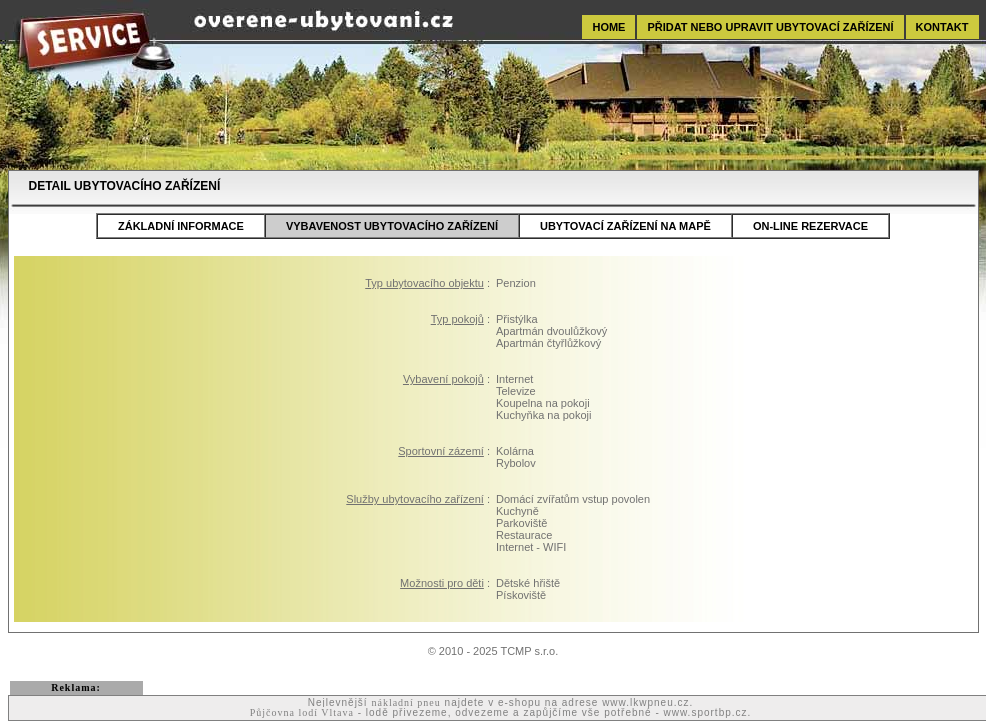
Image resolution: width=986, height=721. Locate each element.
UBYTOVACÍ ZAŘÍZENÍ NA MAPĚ (625, 226)
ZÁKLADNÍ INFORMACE (181, 226)
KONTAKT (942, 27)
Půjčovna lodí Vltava (302, 712)
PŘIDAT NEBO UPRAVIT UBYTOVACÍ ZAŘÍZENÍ (770, 27)
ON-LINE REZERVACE (810, 226)
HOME (608, 27)
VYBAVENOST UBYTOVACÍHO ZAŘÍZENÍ (392, 226)
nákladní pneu (405, 702)
